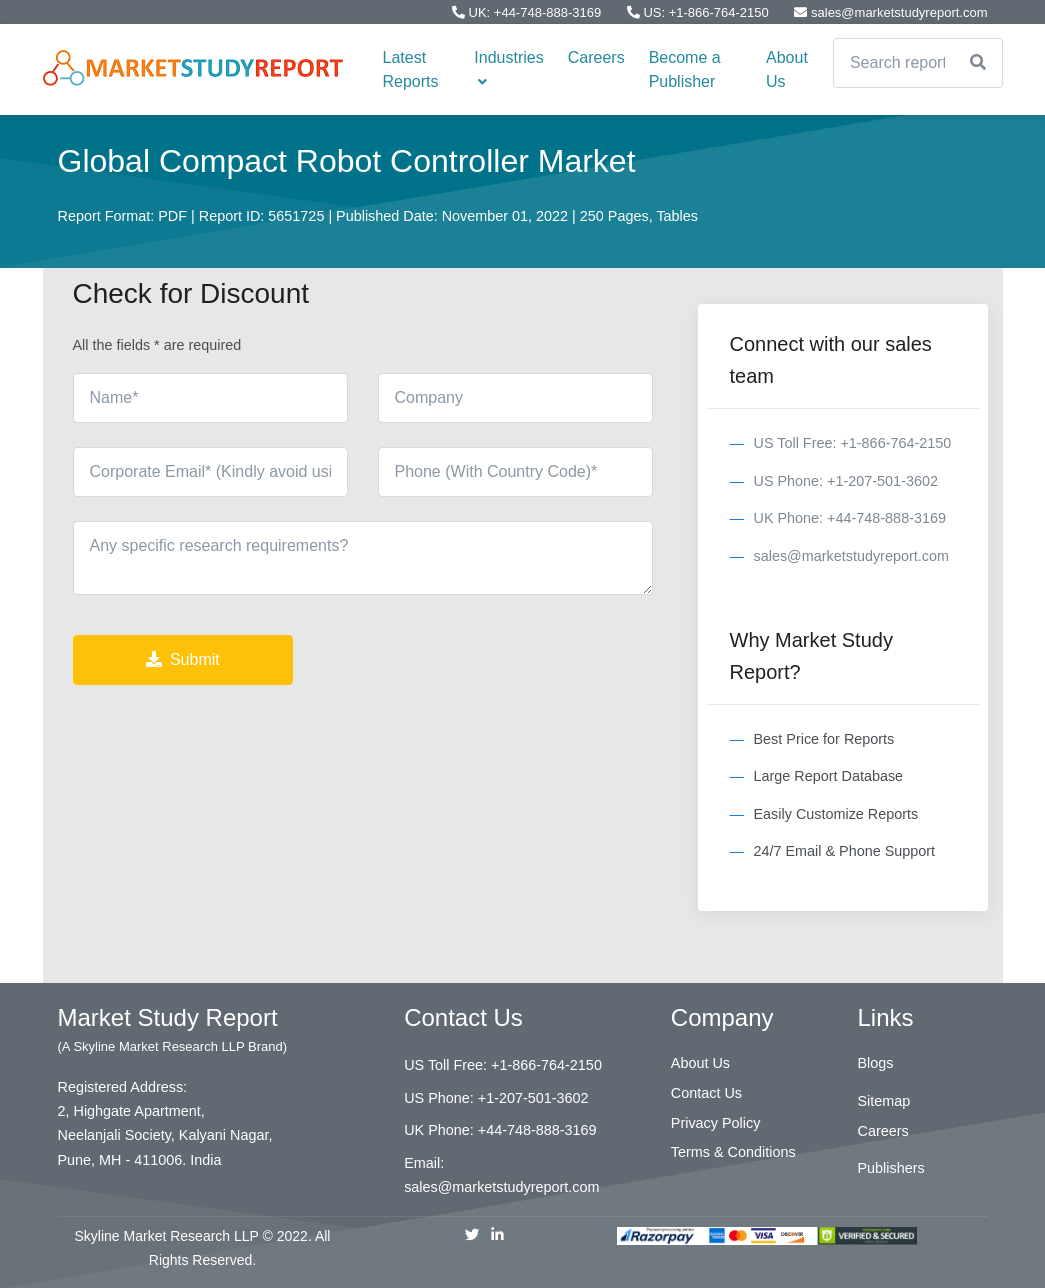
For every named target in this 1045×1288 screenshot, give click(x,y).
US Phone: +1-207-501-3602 (846, 481)
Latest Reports (411, 69)
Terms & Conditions (733, 1152)
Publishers (891, 1168)
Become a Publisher (685, 69)
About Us (787, 69)
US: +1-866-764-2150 (700, 12)
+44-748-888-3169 (537, 1130)
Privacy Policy (716, 1123)
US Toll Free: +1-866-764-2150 (853, 443)
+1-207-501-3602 (533, 1098)
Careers (596, 57)
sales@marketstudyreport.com (890, 12)
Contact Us (706, 1093)
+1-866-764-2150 (546, 1065)
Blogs (876, 1063)
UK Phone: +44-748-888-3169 (850, 518)
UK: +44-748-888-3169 (528, 12)
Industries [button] (508, 69)
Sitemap (884, 1101)
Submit (183, 659)
